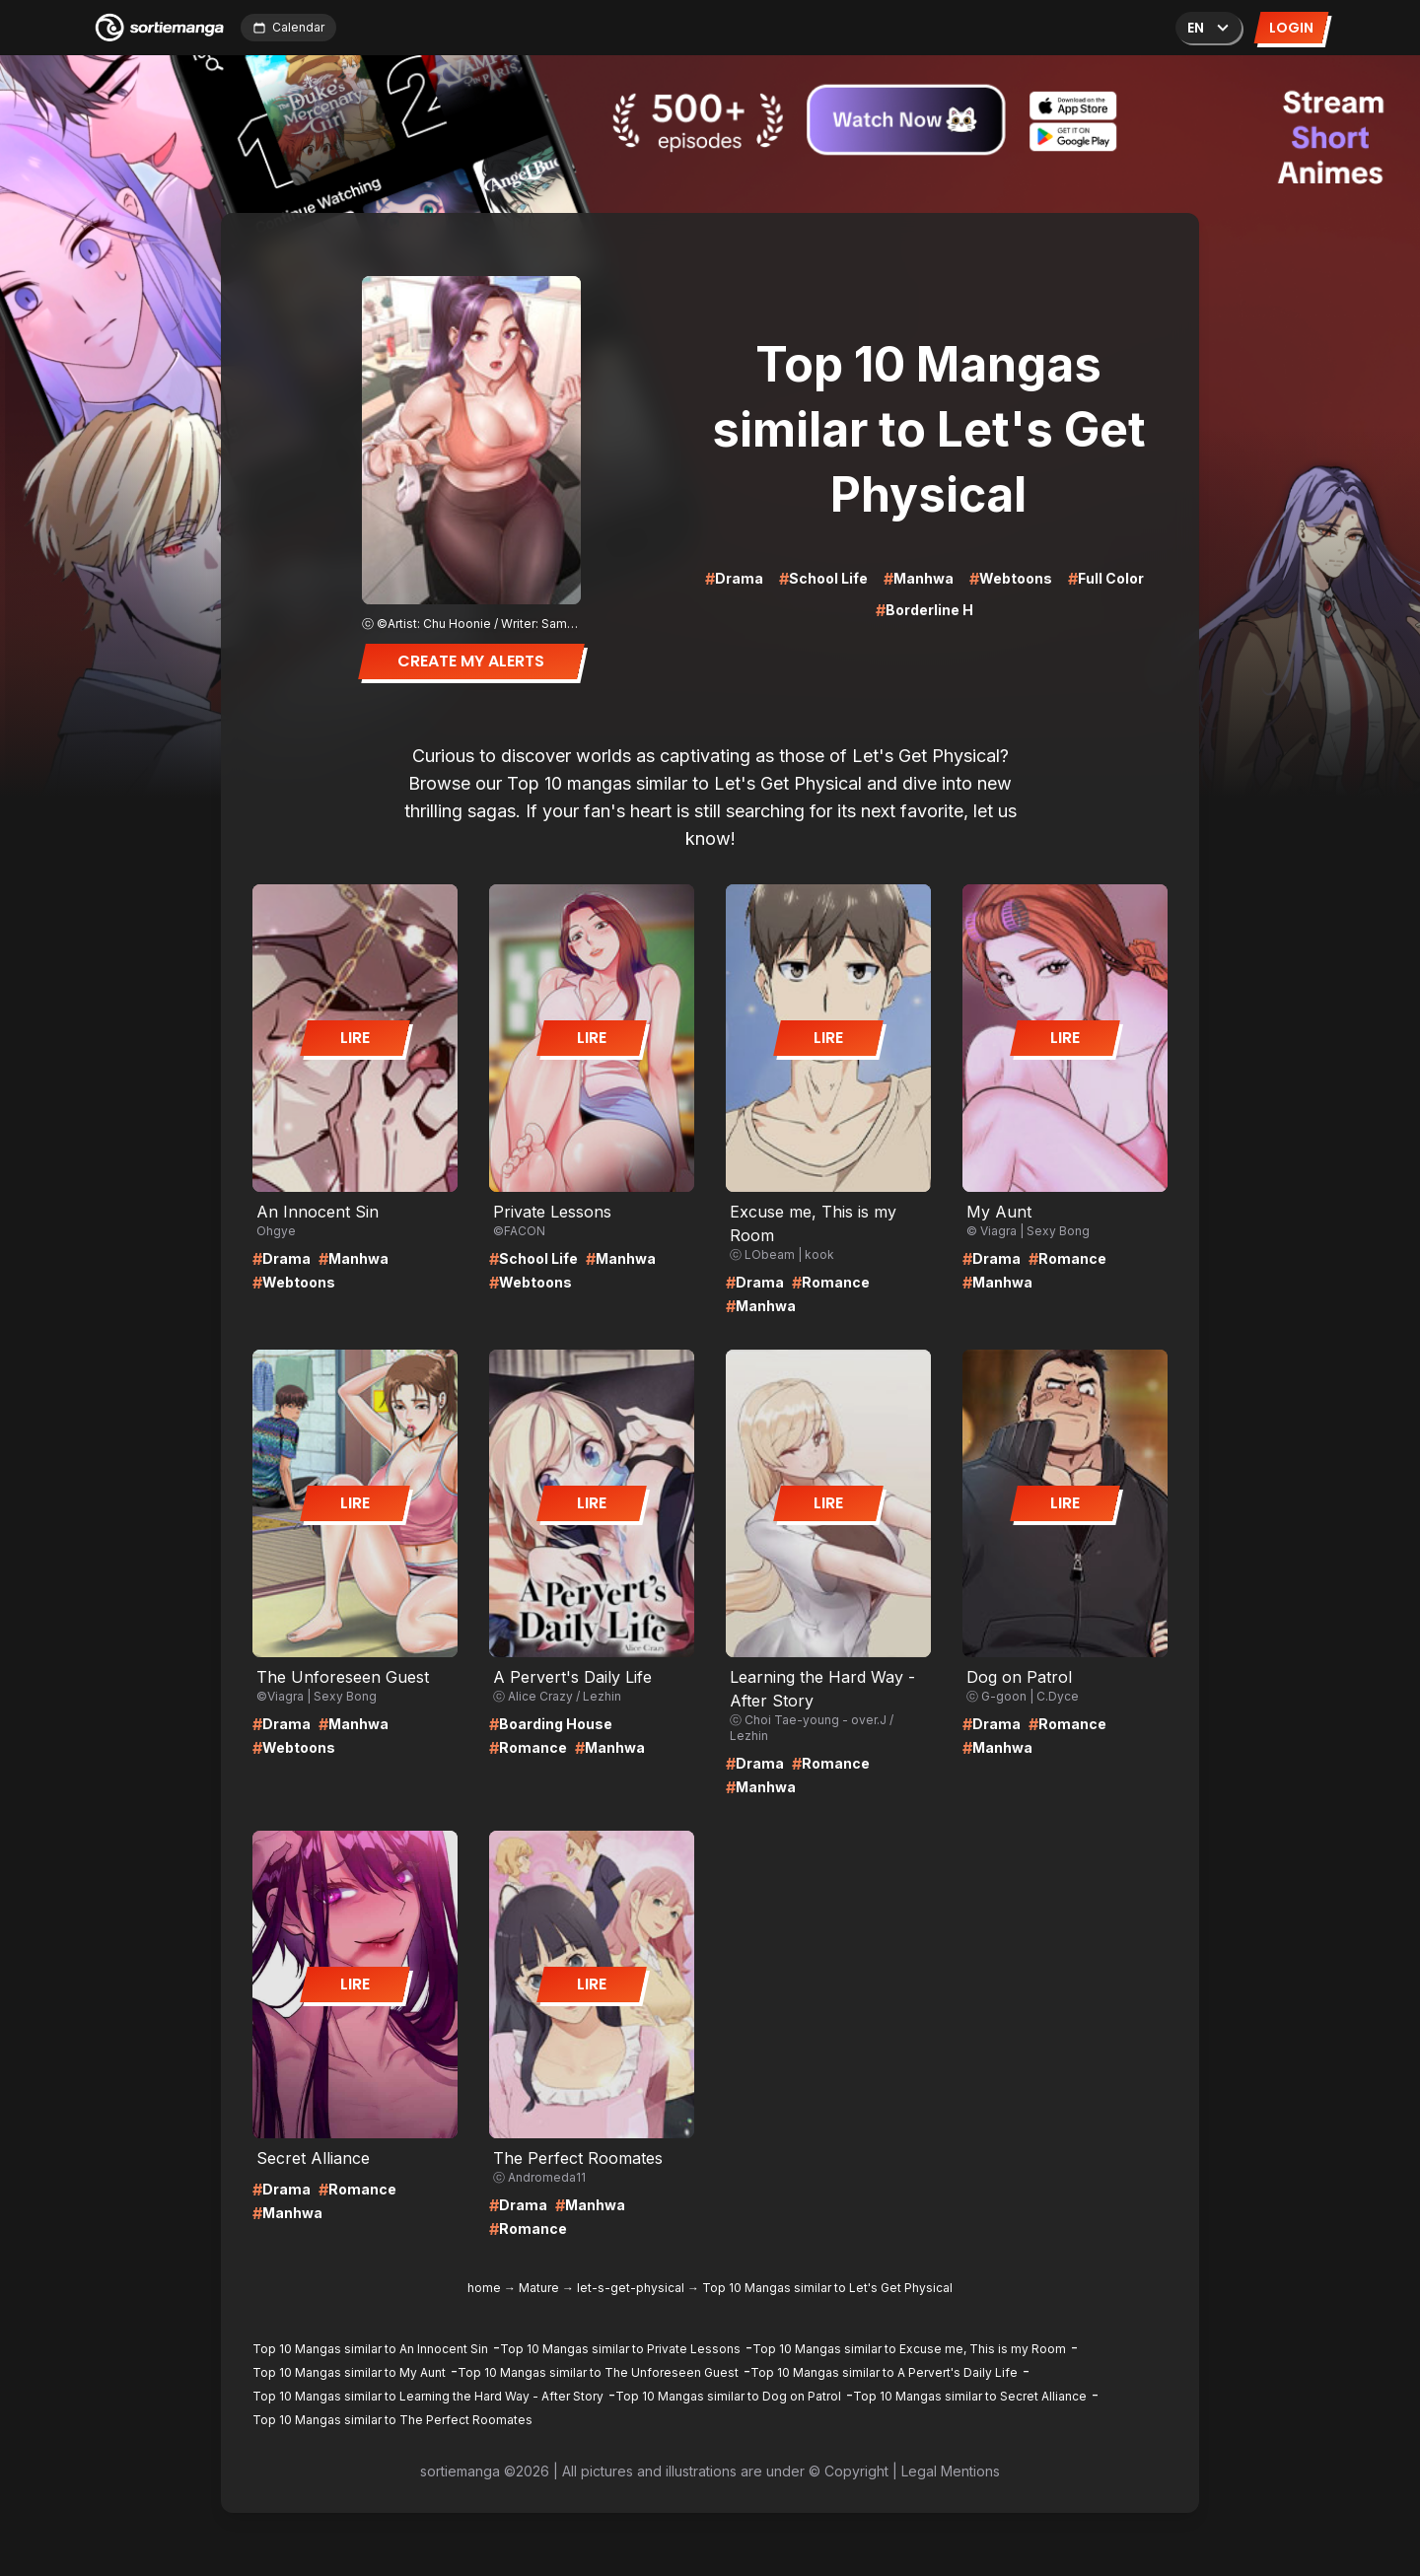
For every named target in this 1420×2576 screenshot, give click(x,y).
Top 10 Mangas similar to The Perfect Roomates (392, 2419)
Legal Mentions (950, 2471)
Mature (539, 2287)
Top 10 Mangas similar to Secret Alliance (970, 2396)
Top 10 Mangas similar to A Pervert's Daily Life (884, 2372)
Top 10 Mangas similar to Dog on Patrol (728, 2396)
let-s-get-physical (630, 2287)
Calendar (288, 27)
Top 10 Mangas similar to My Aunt (349, 2372)
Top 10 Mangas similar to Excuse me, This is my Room (909, 2348)
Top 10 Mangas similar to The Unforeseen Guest (598, 2372)
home (484, 2287)
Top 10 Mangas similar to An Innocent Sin (370, 2348)
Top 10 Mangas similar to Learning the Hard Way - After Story (428, 2396)
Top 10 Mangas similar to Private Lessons (620, 2348)
